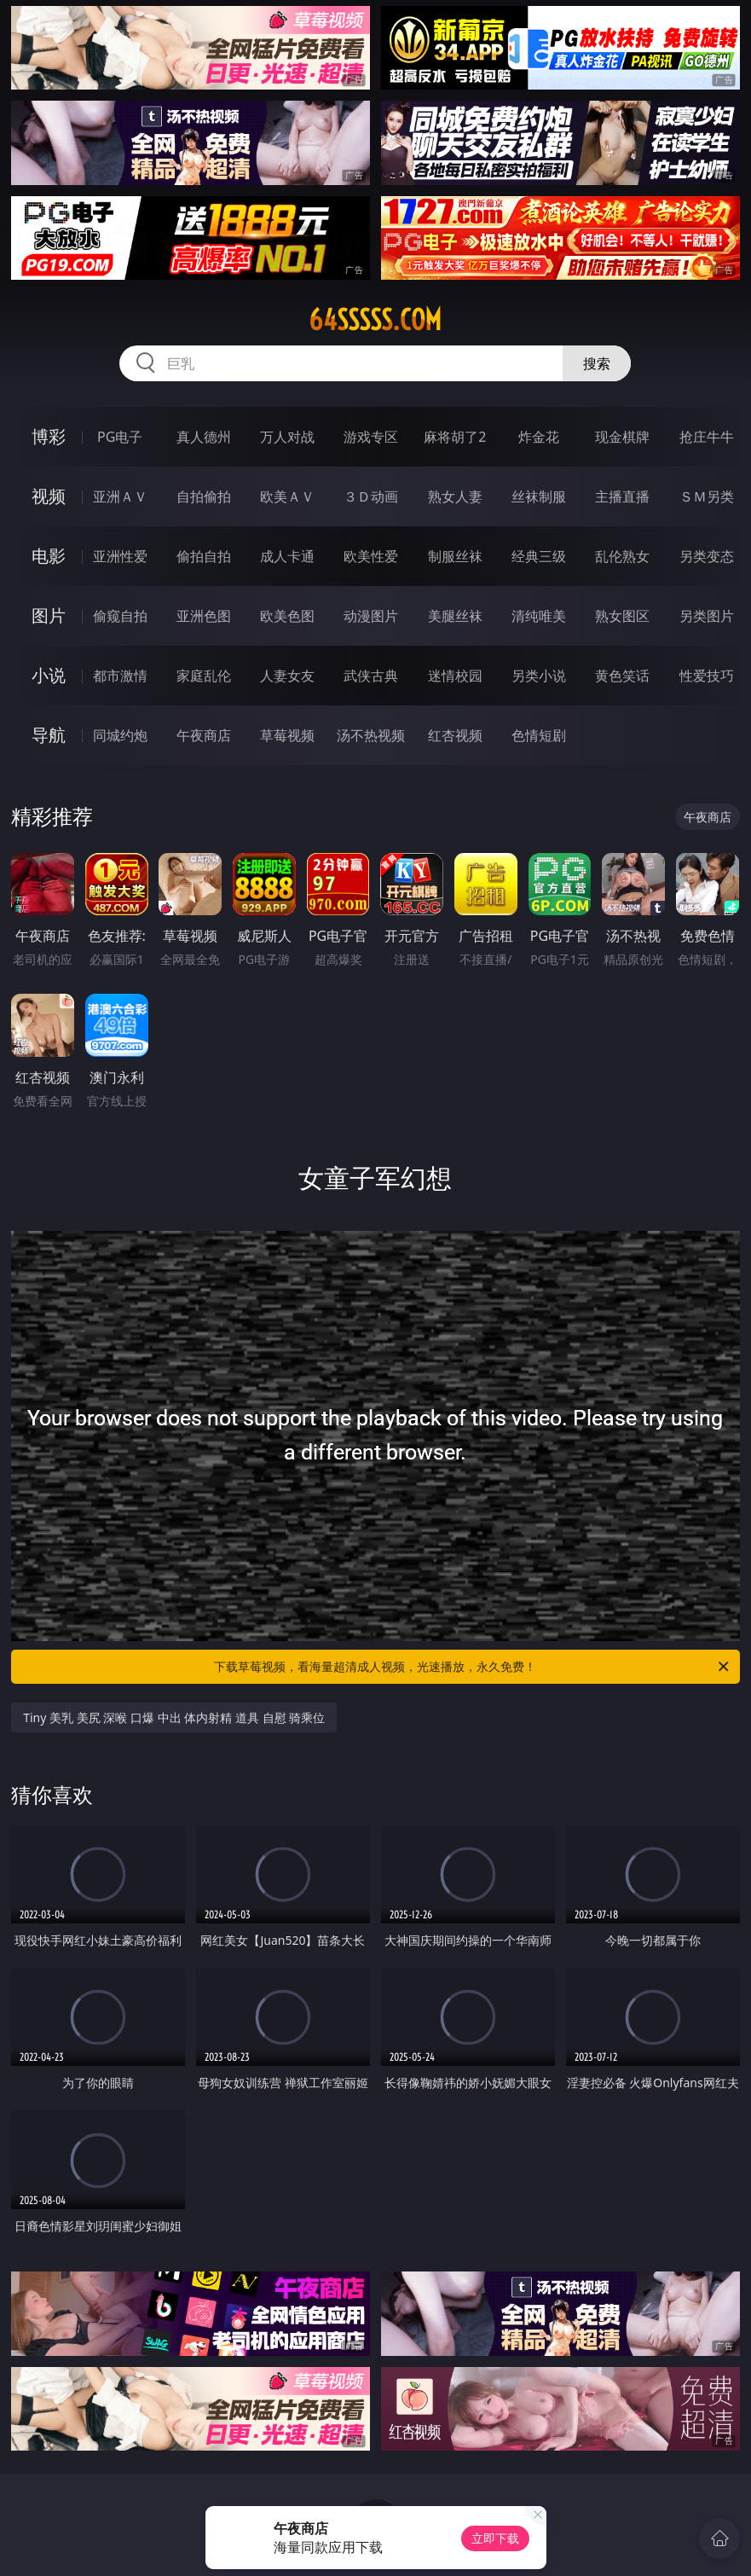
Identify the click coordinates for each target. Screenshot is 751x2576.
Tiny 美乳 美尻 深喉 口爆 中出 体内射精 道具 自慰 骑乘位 (174, 1717)
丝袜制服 (538, 496)
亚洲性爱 (120, 556)
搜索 (596, 363)
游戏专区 (371, 436)
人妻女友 (287, 675)
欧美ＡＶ (287, 496)
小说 (49, 675)
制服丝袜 (455, 556)
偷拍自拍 (203, 556)
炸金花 (538, 436)
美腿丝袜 (455, 615)
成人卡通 (287, 556)
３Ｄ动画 (371, 496)
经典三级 (538, 556)
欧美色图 (287, 615)
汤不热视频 (371, 735)
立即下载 (495, 2538)
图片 (49, 615)
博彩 (49, 436)
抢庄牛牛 (706, 436)
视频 (49, 496)
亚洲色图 (203, 615)
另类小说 (538, 675)
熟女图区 (622, 615)
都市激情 (120, 675)
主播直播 (622, 496)
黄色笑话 (622, 675)
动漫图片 (371, 615)
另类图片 (706, 615)
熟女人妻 (455, 496)
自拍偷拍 (203, 496)
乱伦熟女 (622, 556)
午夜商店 (203, 735)
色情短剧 (538, 735)
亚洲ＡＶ (120, 496)
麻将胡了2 (455, 436)
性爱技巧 (706, 675)
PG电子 (119, 436)
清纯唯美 (538, 615)
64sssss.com (375, 320)
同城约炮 (120, 735)
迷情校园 (455, 675)
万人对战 (287, 436)
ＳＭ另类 (706, 496)
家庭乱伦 (203, 675)
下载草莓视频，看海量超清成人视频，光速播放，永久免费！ (472, 1666)
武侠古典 (371, 675)
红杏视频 (455, 735)
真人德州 (203, 436)
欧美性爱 (371, 556)
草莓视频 (287, 735)
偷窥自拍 (120, 615)
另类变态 (706, 556)
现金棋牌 (622, 436)
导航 (49, 734)
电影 (49, 555)
